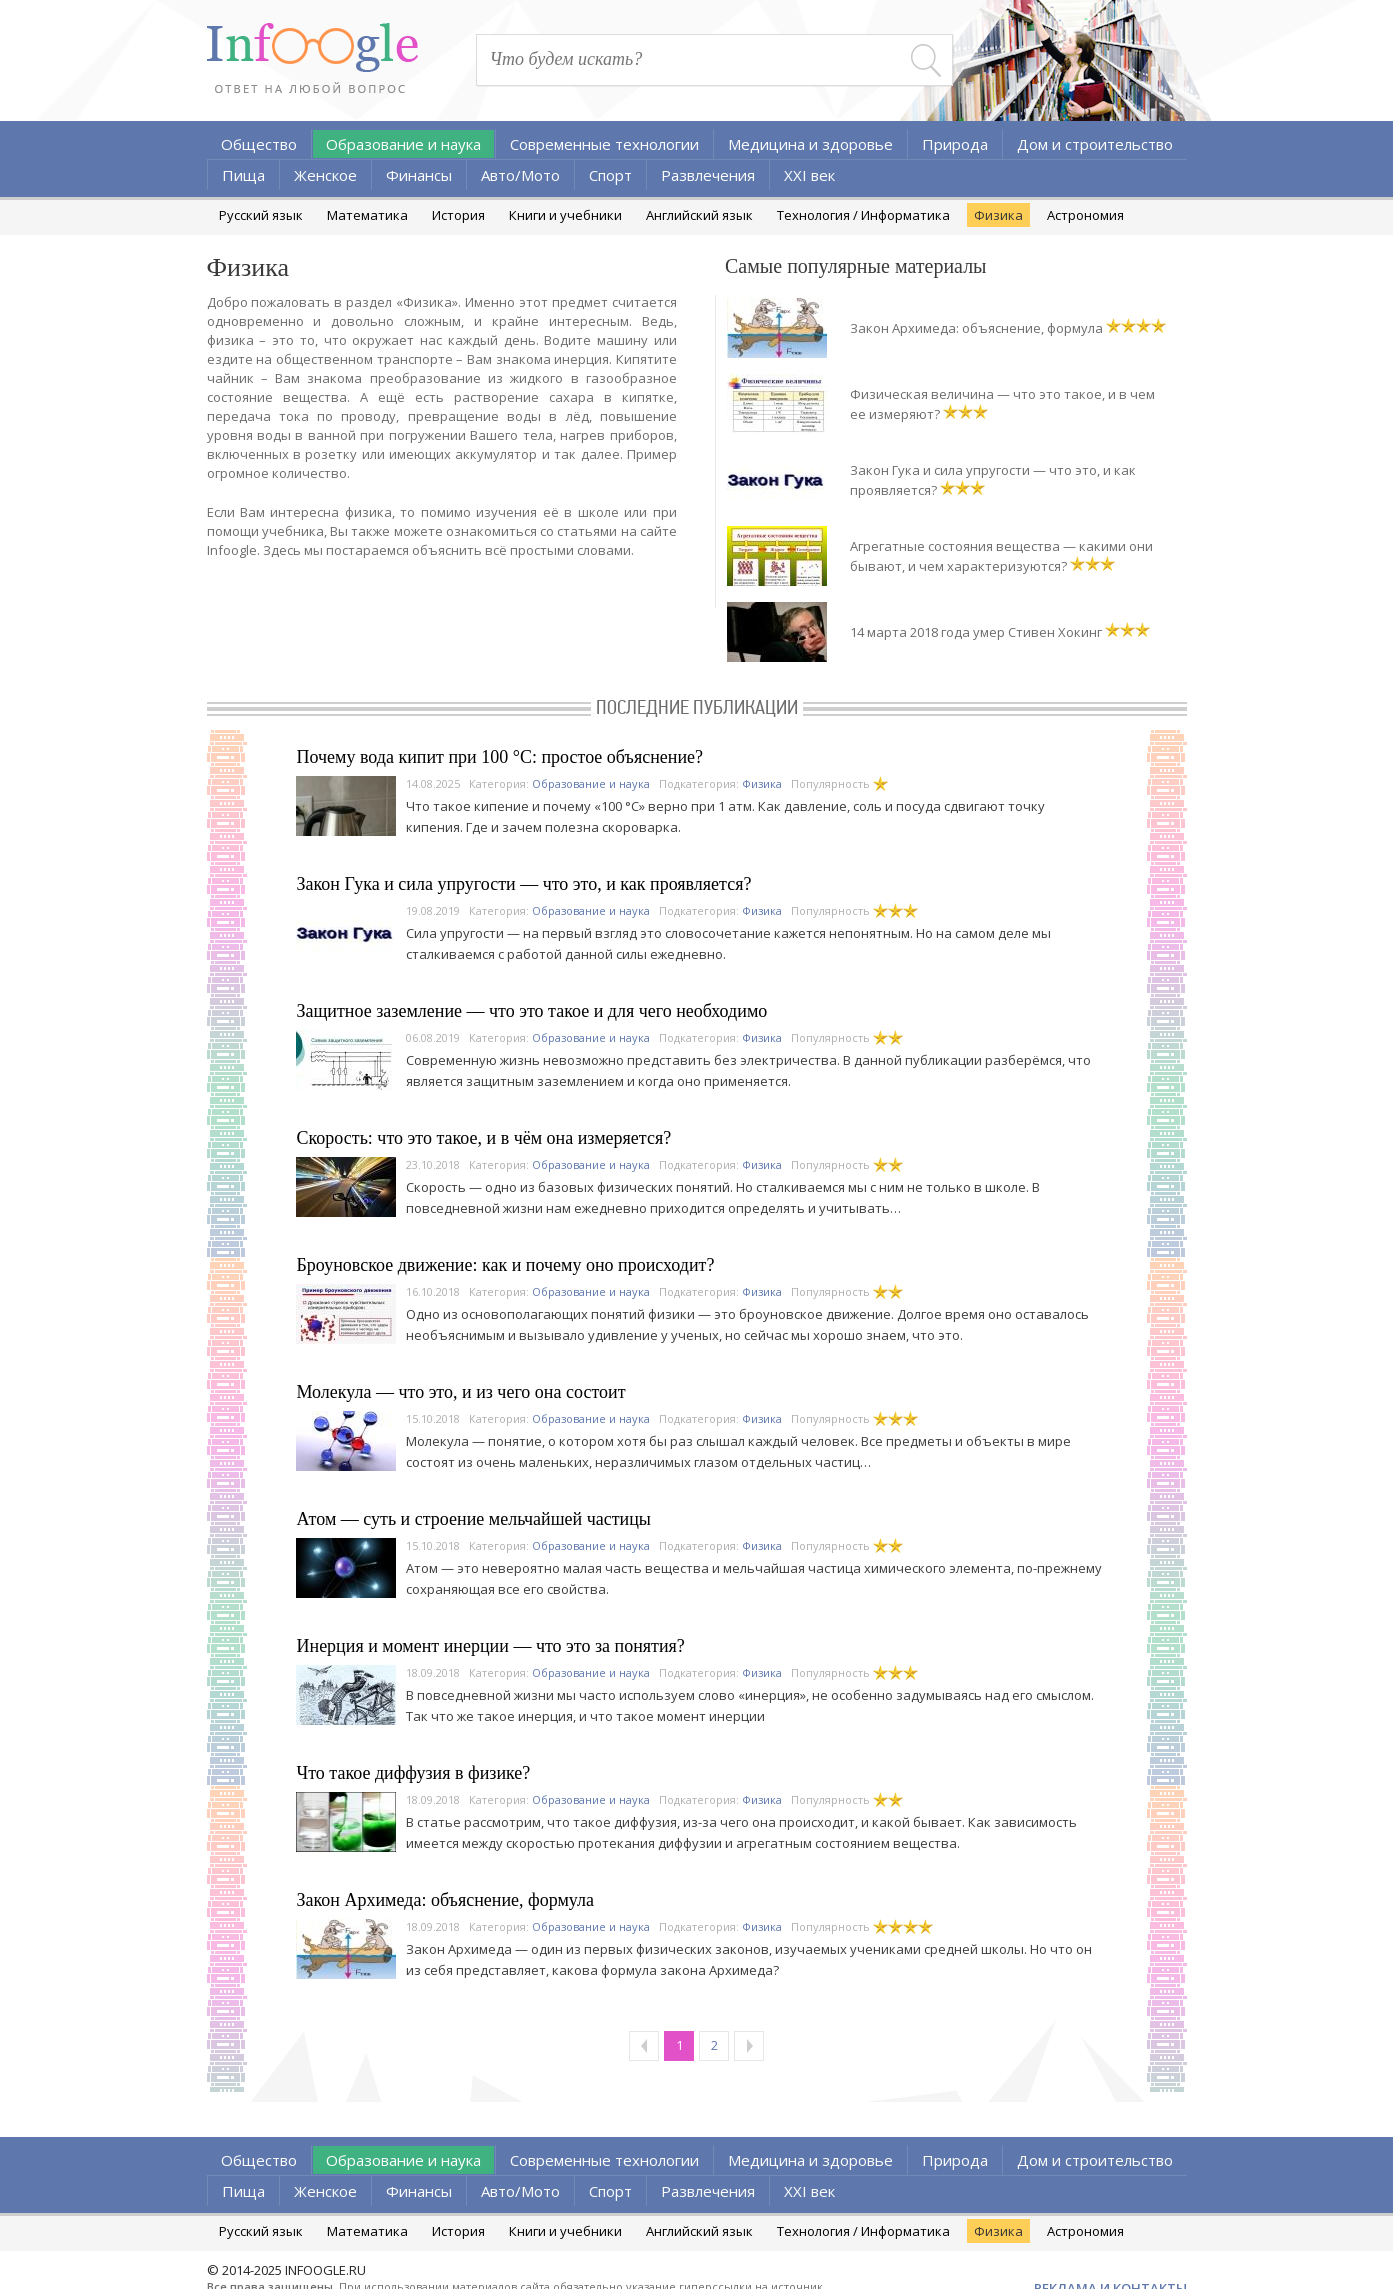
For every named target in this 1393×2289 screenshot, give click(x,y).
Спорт (610, 175)
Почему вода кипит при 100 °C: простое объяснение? (500, 757)
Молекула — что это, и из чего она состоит (461, 1392)
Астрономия (1085, 215)
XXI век (809, 175)
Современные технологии (604, 144)
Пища (243, 175)
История (458, 215)
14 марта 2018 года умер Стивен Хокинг (976, 632)
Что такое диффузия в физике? (414, 1773)
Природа (955, 144)
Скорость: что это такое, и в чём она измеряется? (484, 1138)
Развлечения (708, 175)
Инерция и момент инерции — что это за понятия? (491, 1646)
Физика (998, 215)
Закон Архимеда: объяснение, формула (976, 328)
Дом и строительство (1095, 144)
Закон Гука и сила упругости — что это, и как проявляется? (524, 884)
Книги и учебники (565, 215)
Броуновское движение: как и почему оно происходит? (506, 1265)
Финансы (419, 175)
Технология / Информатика (863, 215)
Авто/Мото (520, 175)
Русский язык (261, 215)
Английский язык (699, 215)
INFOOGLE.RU (325, 2270)
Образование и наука (403, 144)
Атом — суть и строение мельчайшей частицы (474, 1519)
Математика (367, 215)
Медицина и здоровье (810, 144)
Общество (259, 144)
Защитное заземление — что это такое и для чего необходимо (532, 1011)
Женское (325, 175)
